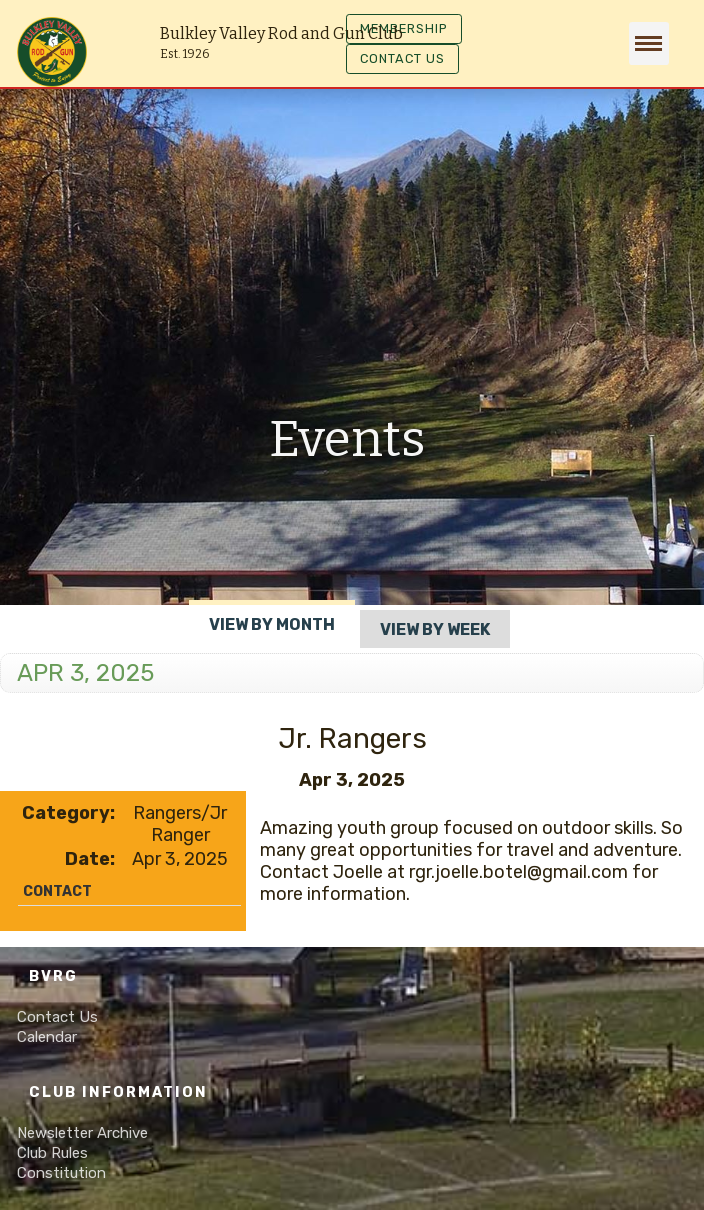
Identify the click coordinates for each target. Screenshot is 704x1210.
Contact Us (57, 1017)
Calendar (47, 1037)
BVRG (53, 976)
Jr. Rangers (352, 738)
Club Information (118, 1092)
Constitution (61, 1173)
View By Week (435, 629)
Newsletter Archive (82, 1133)
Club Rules (52, 1153)
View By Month (272, 624)
